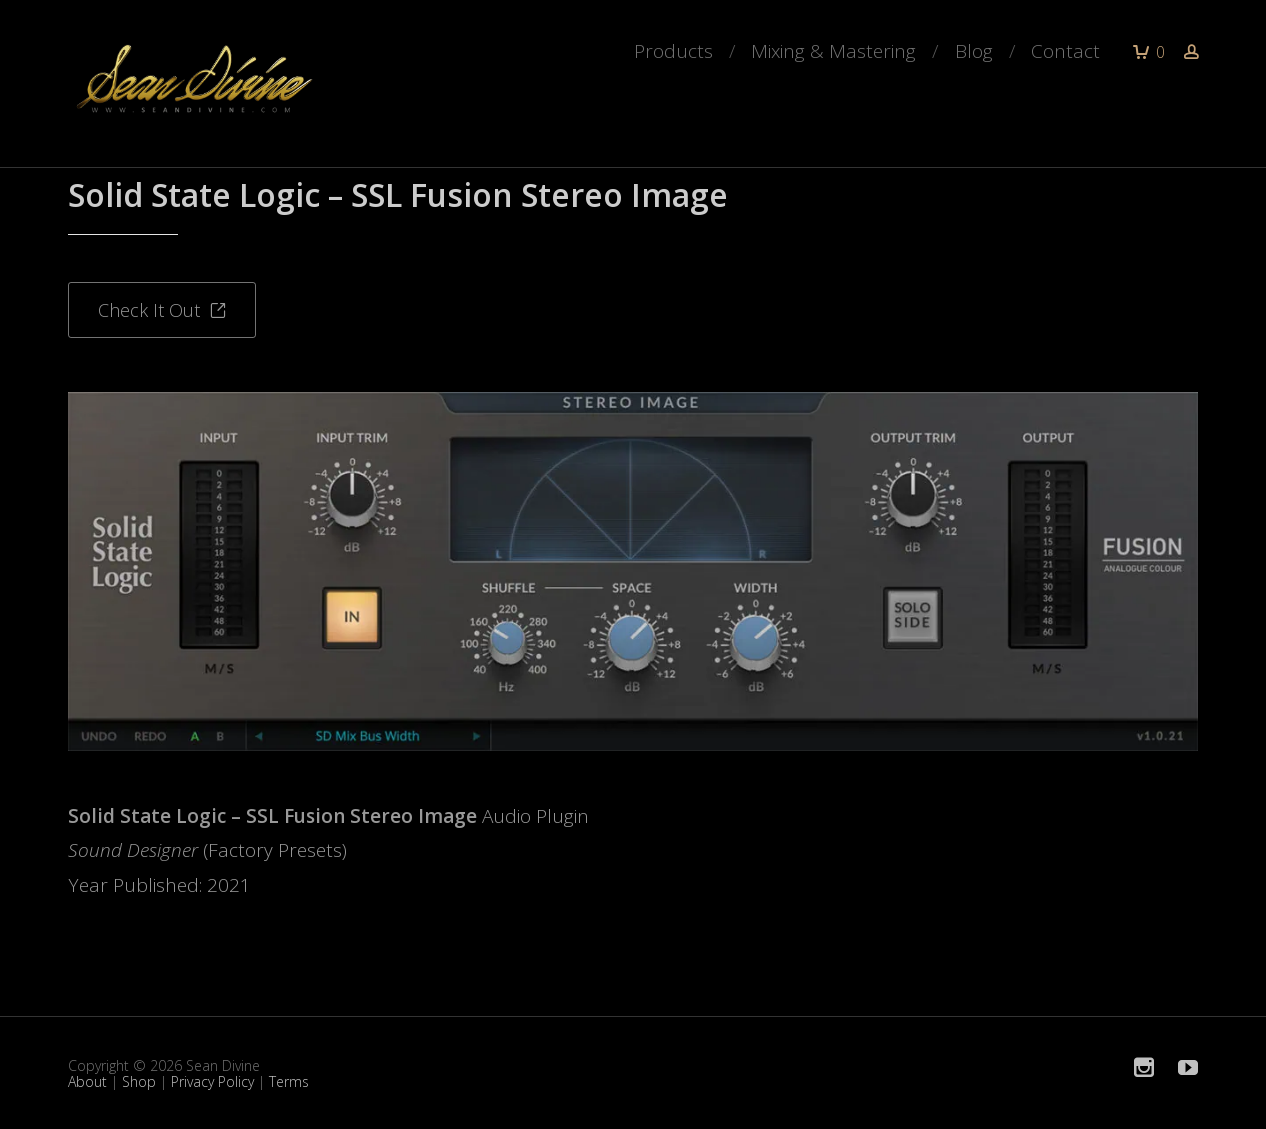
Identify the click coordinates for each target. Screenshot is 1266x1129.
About (87, 1081)
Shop (139, 1081)
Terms (289, 1081)
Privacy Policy (212, 1081)
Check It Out (162, 310)
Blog (974, 51)
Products (673, 51)
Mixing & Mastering (833, 51)
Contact (1065, 51)
